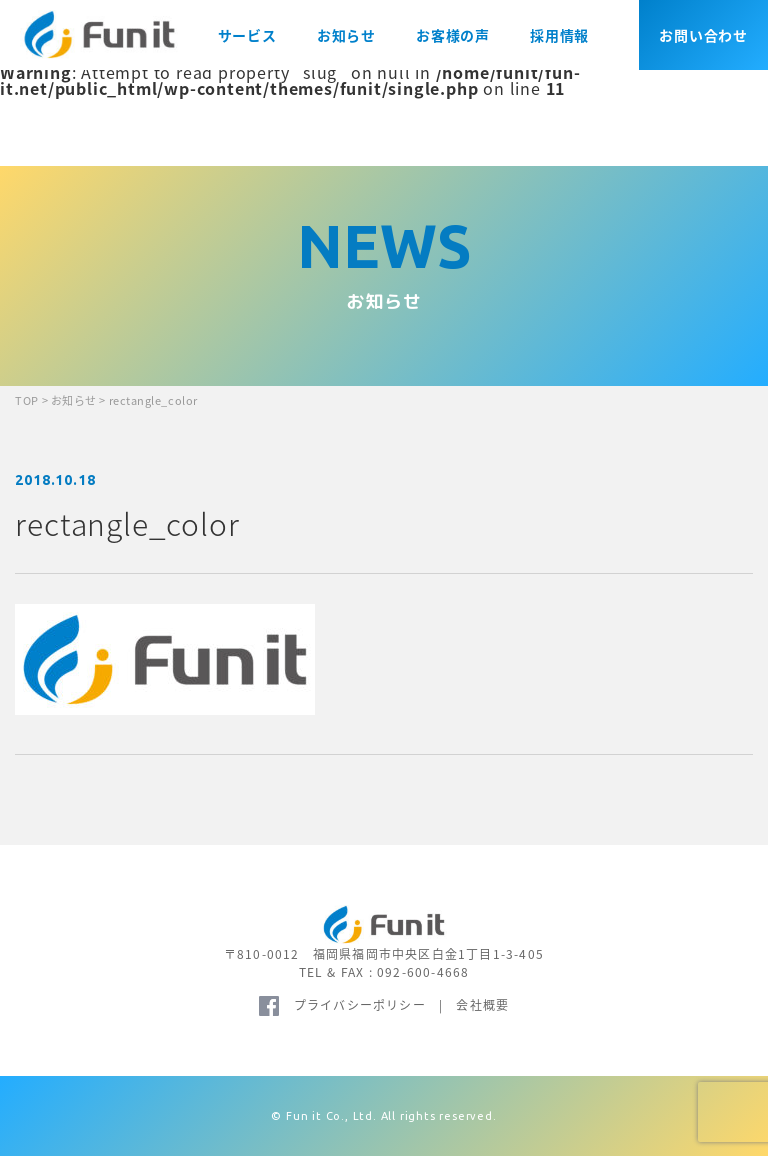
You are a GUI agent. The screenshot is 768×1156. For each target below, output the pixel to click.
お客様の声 (453, 35)
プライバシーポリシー (360, 1005)
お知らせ (346, 35)
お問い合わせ (703, 35)
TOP (27, 400)
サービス (247, 35)
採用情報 (559, 35)
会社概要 (482, 1005)
